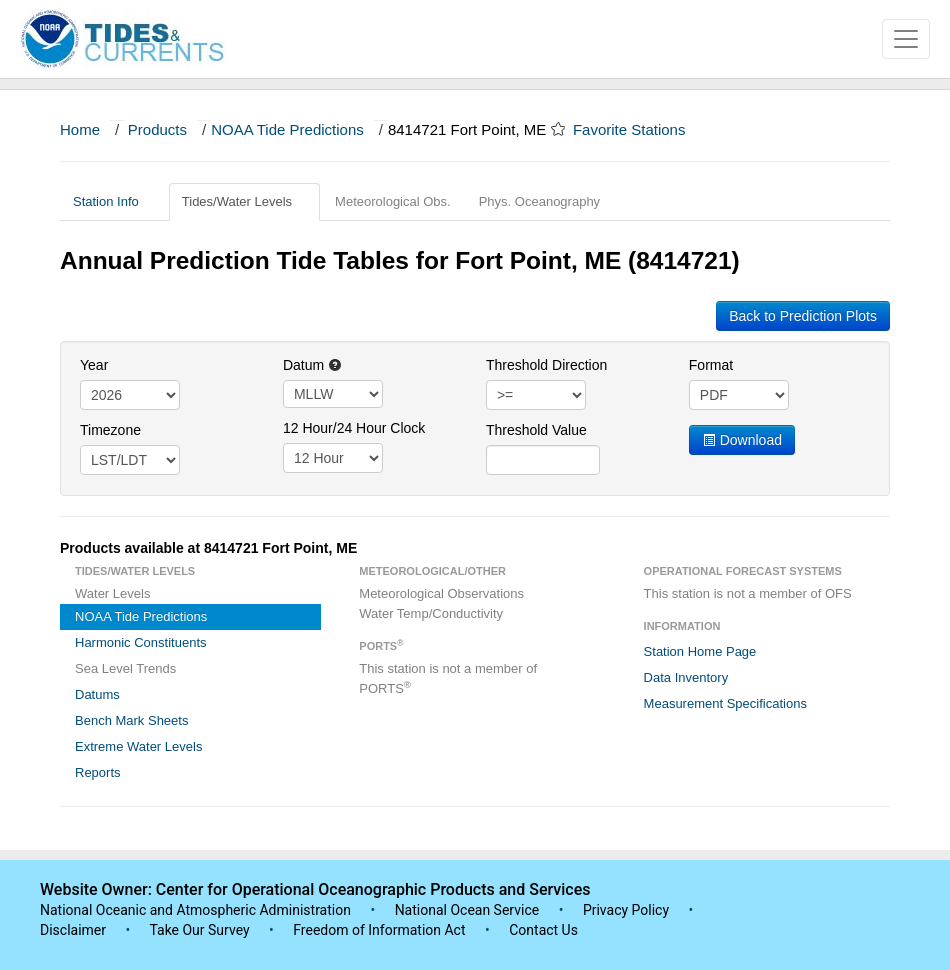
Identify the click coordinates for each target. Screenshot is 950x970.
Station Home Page (700, 651)
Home (80, 129)
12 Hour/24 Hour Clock (354, 428)
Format (711, 365)
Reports (98, 772)
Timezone (110, 430)
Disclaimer (73, 930)
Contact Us (543, 930)
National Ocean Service (467, 910)
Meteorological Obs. (393, 201)
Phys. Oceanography (539, 201)
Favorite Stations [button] (639, 129)
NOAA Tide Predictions (287, 129)
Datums (97, 694)
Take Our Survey (201, 930)
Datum (312, 365)
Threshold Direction (546, 365)
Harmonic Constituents (141, 642)
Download (742, 440)
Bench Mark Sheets (131, 720)
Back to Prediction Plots (803, 316)
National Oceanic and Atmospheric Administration (195, 910)
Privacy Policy (626, 910)
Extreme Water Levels (138, 746)
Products (157, 129)
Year (94, 365)
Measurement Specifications (725, 703)
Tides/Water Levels (244, 201)
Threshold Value (536, 430)
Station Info (113, 201)
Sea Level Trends (125, 668)
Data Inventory (686, 677)
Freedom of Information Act (379, 930)
